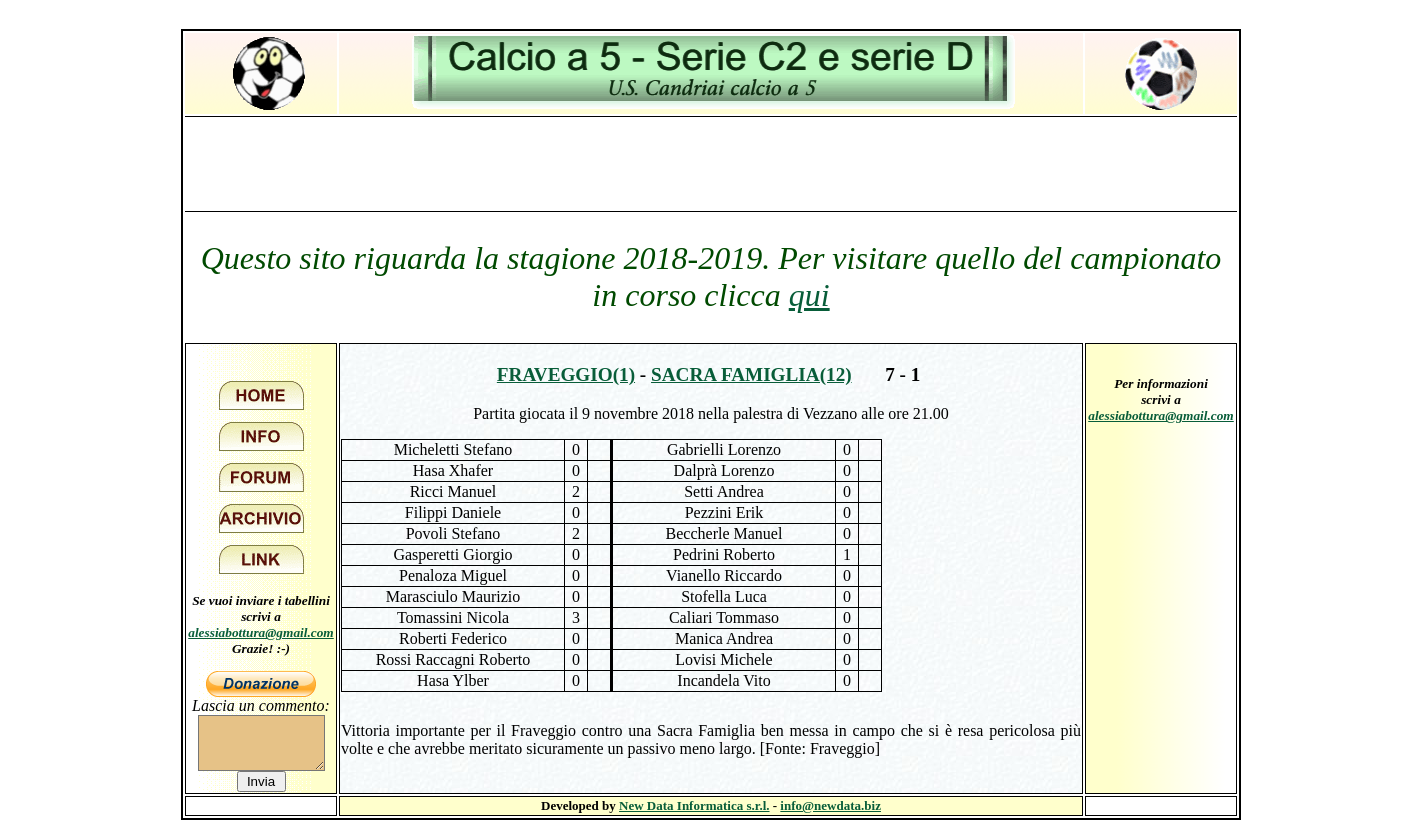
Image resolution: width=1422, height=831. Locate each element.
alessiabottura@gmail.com (261, 632)
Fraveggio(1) (566, 374)
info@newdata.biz (830, 805)
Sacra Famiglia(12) (751, 374)
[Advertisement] (711, 163)
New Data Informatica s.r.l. (694, 805)
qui (809, 295)
